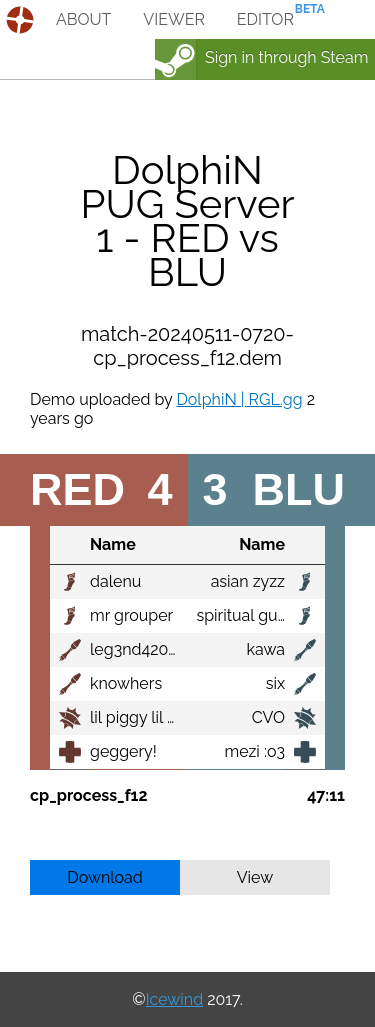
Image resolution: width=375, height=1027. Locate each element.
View (255, 877)
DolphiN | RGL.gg (239, 399)
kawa (266, 649)
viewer (174, 19)
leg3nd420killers (151, 649)
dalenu (115, 581)
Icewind (174, 999)
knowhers (126, 683)
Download (105, 877)
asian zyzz (248, 581)
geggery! (123, 751)
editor (265, 19)
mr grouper (131, 615)
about (83, 19)
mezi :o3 (255, 751)
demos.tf (22, 20)
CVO (268, 717)
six (275, 683)
